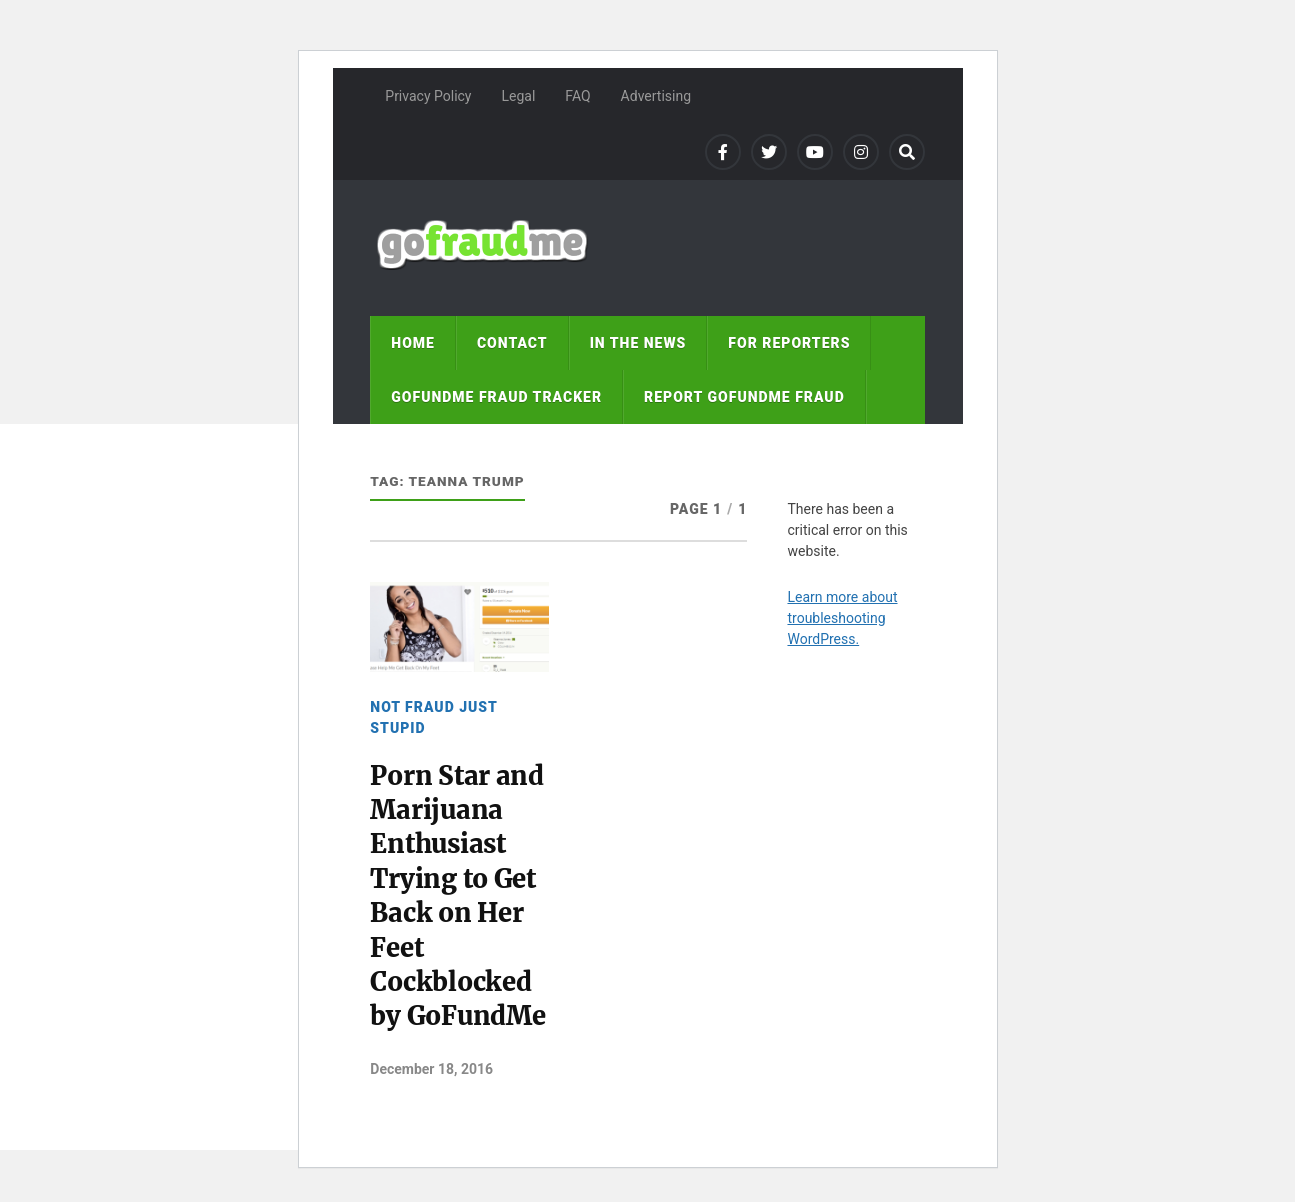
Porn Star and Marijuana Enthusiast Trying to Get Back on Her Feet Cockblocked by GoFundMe (457, 896)
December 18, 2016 (431, 1069)
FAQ (577, 96)
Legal (518, 96)
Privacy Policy (428, 96)
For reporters (789, 343)
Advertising (656, 96)
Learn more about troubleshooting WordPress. (842, 618)
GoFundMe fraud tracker (496, 397)
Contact (512, 343)
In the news (638, 343)
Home (413, 343)
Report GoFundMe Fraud (744, 397)
